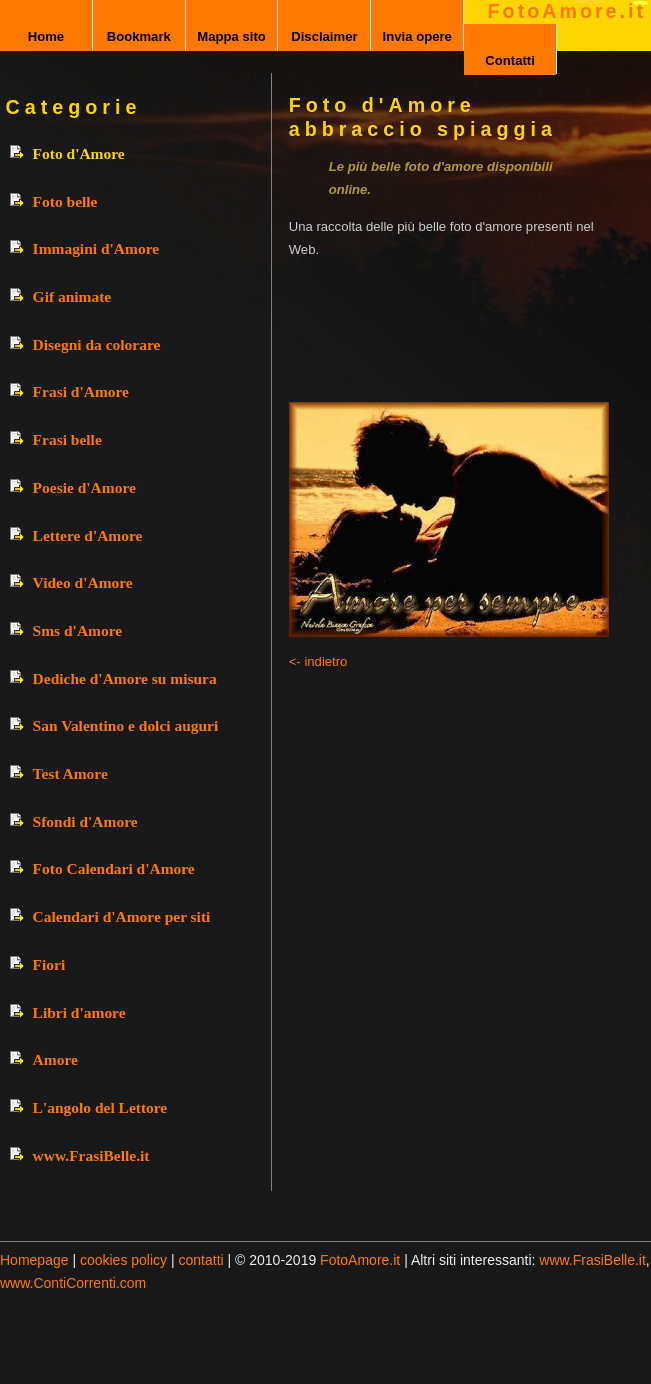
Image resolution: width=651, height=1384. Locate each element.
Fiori (49, 964)
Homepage (34, 1260)
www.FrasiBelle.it (91, 1155)
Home (46, 36)
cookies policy (123, 1260)
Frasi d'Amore (81, 391)
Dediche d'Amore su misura (125, 678)
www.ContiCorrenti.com (73, 1283)
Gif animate (72, 296)
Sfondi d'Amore (85, 821)
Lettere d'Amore (88, 535)
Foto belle (65, 201)
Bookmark (139, 36)
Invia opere (417, 36)
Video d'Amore (83, 582)
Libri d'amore (79, 1012)
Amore (55, 1059)
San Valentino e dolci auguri (126, 725)
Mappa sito (231, 36)
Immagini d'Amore (96, 248)
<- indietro (318, 661)
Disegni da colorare (97, 344)
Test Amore (70, 773)
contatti (201, 1260)
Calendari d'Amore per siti (122, 916)
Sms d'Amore (78, 630)
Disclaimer (324, 36)
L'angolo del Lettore (100, 1107)
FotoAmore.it (567, 11)
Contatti (510, 60)
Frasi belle (67, 439)
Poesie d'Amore (84, 487)
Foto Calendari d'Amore (114, 868)
